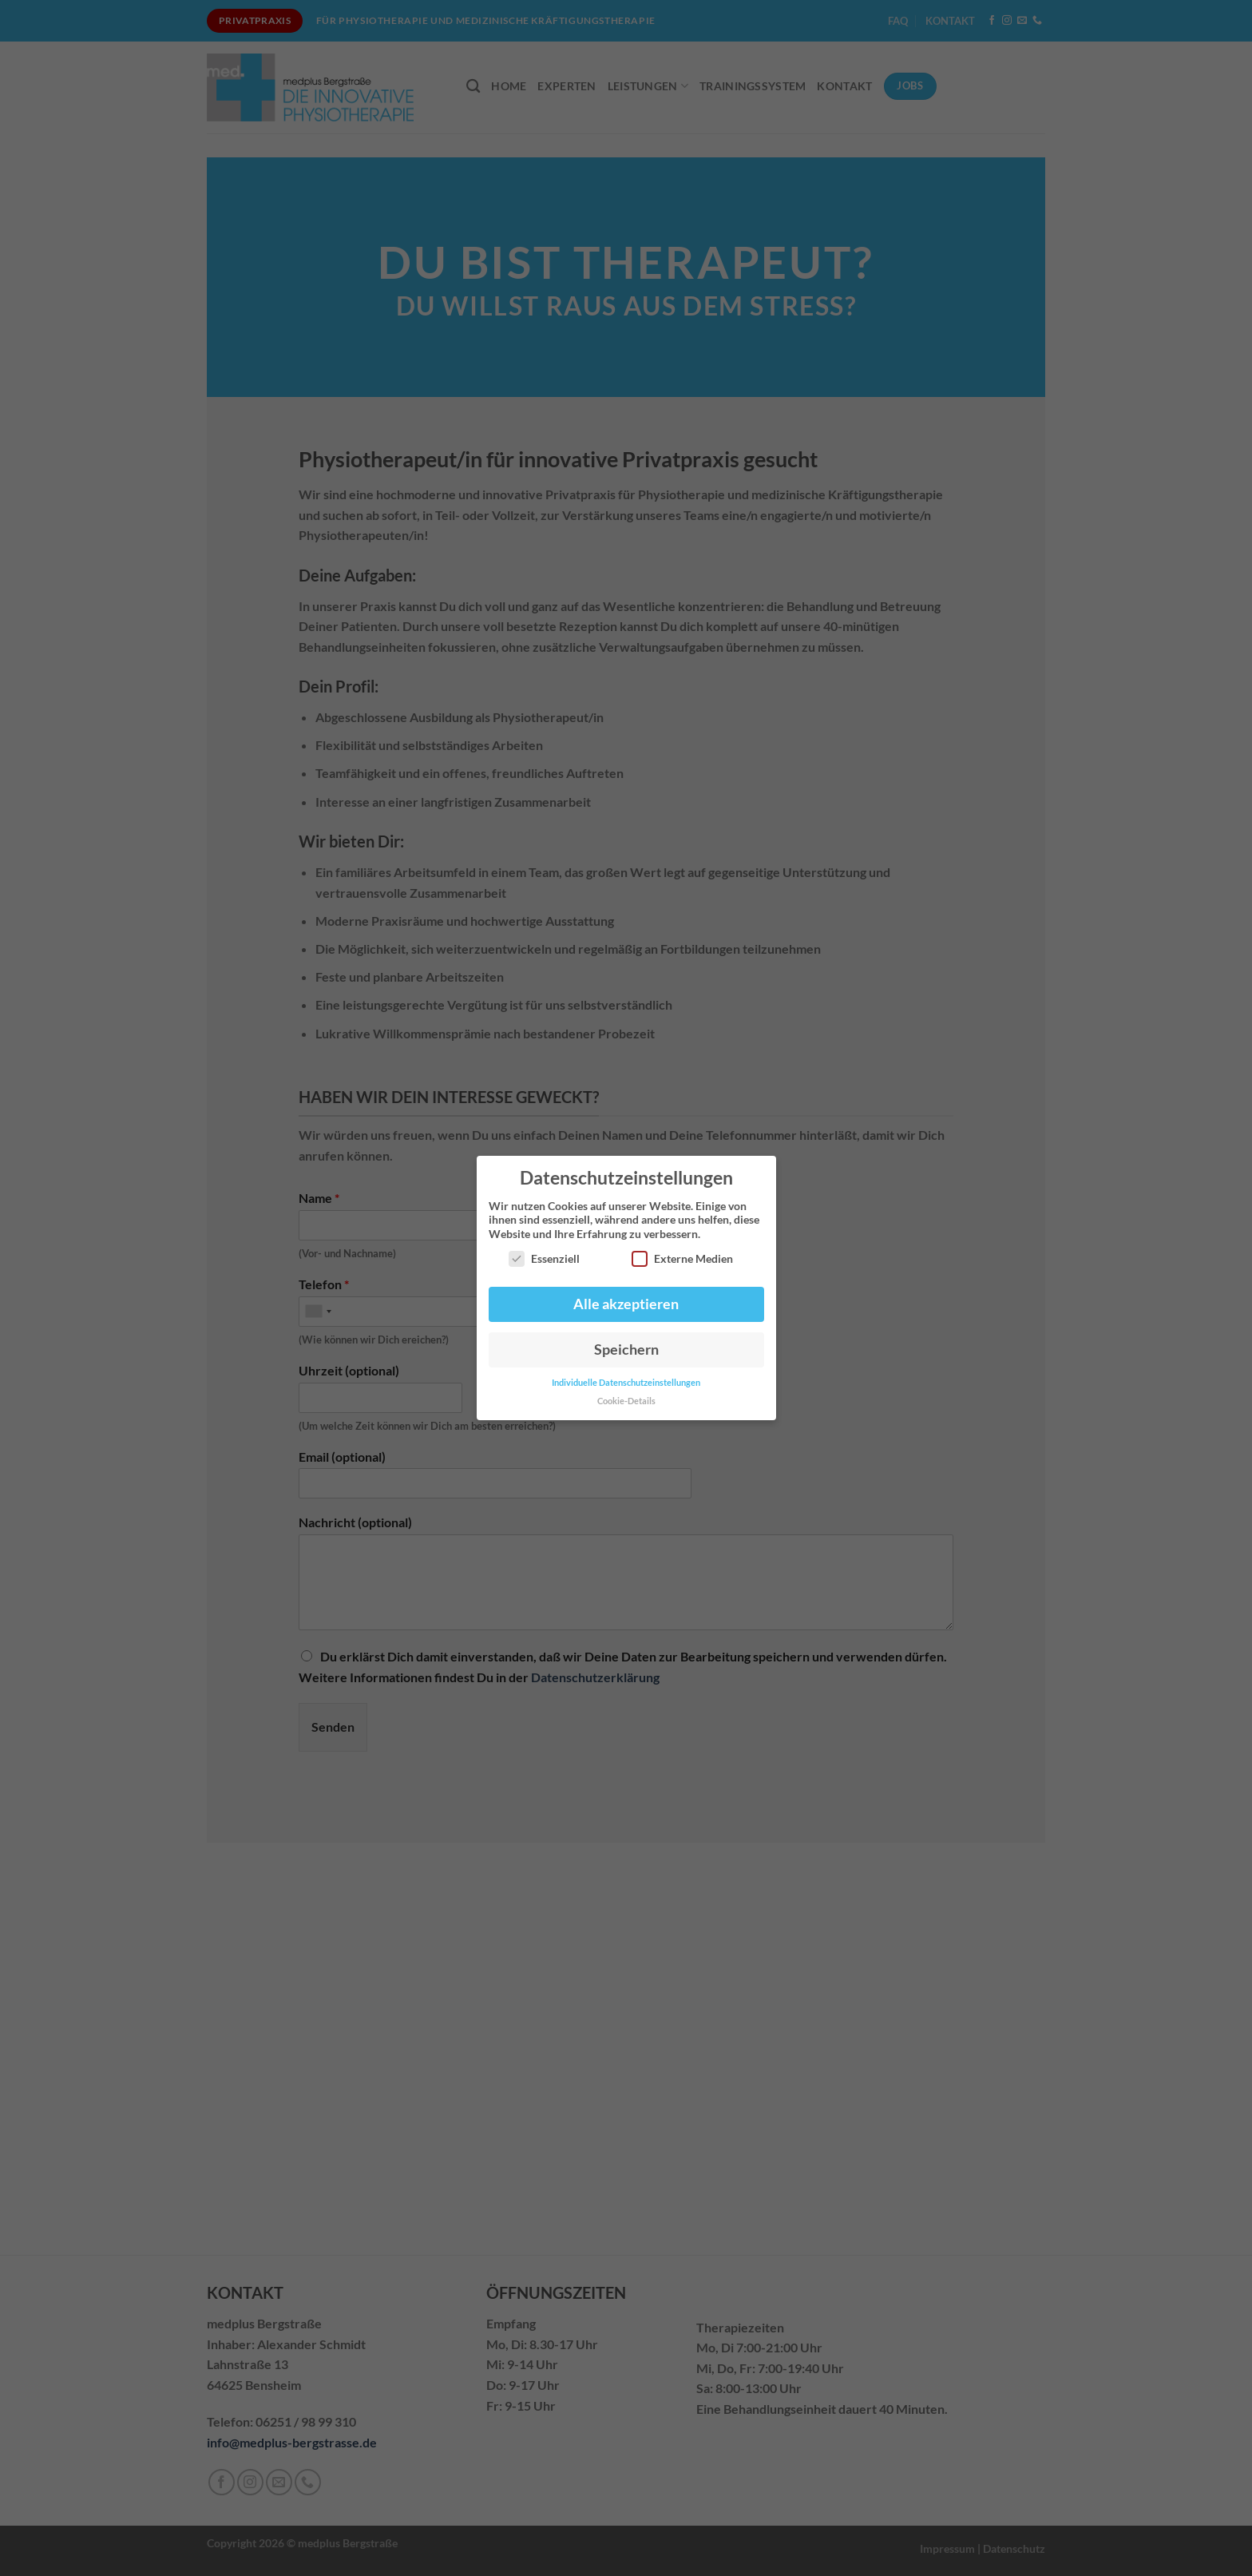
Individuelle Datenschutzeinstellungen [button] (626, 1382)
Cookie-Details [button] (626, 1401)
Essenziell (544, 1258)
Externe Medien (682, 1258)
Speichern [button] (626, 1349)
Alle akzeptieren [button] (626, 1304)
